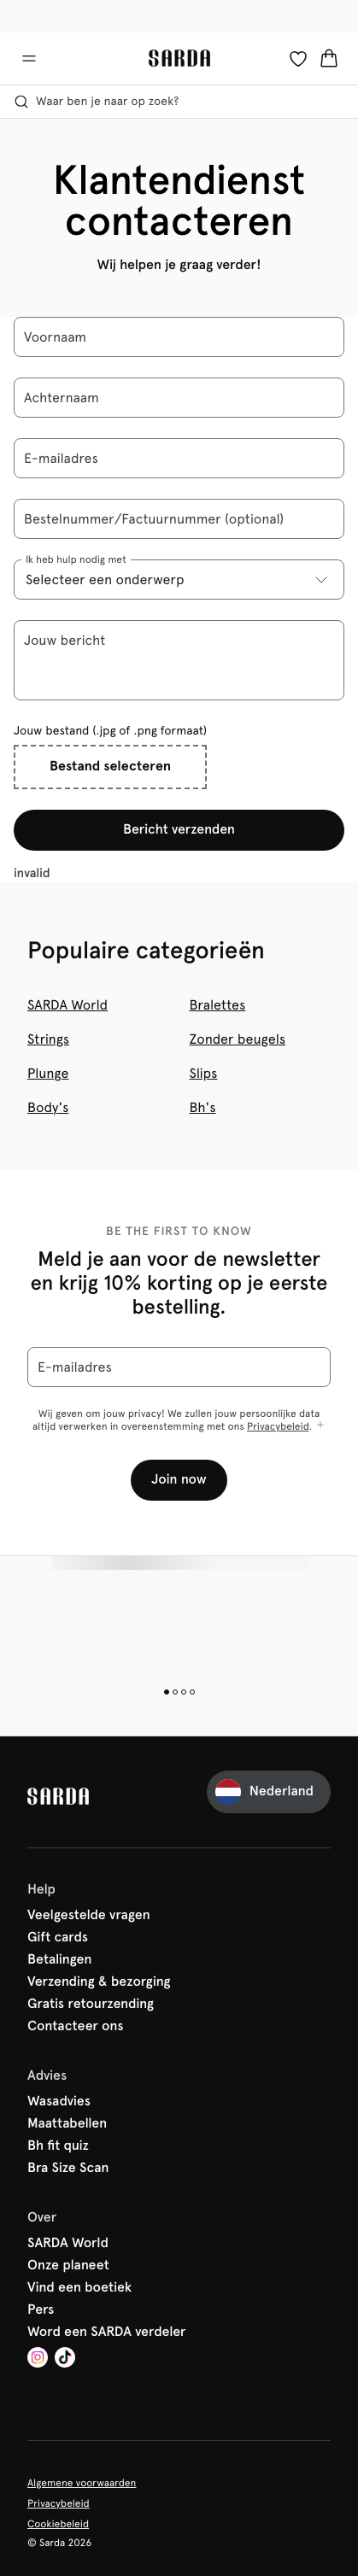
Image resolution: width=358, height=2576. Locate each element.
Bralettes (218, 1005)
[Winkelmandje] (329, 58)
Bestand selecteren (110, 766)
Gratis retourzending (90, 2004)
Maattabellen (67, 2124)
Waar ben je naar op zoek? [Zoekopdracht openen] (96, 101)
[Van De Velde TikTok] (65, 2359)
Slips (204, 1073)
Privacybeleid (277, 1426)
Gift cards (57, 1938)
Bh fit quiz (58, 2146)
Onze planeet (68, 2266)
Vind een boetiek (79, 2288)
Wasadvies (59, 2102)
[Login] (298, 58)
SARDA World (67, 1005)
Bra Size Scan (68, 2168)
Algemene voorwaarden (81, 2483)
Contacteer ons (75, 2026)
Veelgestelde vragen (88, 1915)
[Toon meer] (320, 1426)
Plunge (47, 1073)
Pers (40, 2310)
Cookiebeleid (58, 2524)
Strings (48, 1039)
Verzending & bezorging (99, 1982)
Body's (47, 1107)
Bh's (203, 1107)
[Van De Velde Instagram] (37, 2359)
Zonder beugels (238, 1039)
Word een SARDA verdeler (106, 2332)
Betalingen (59, 1960)
